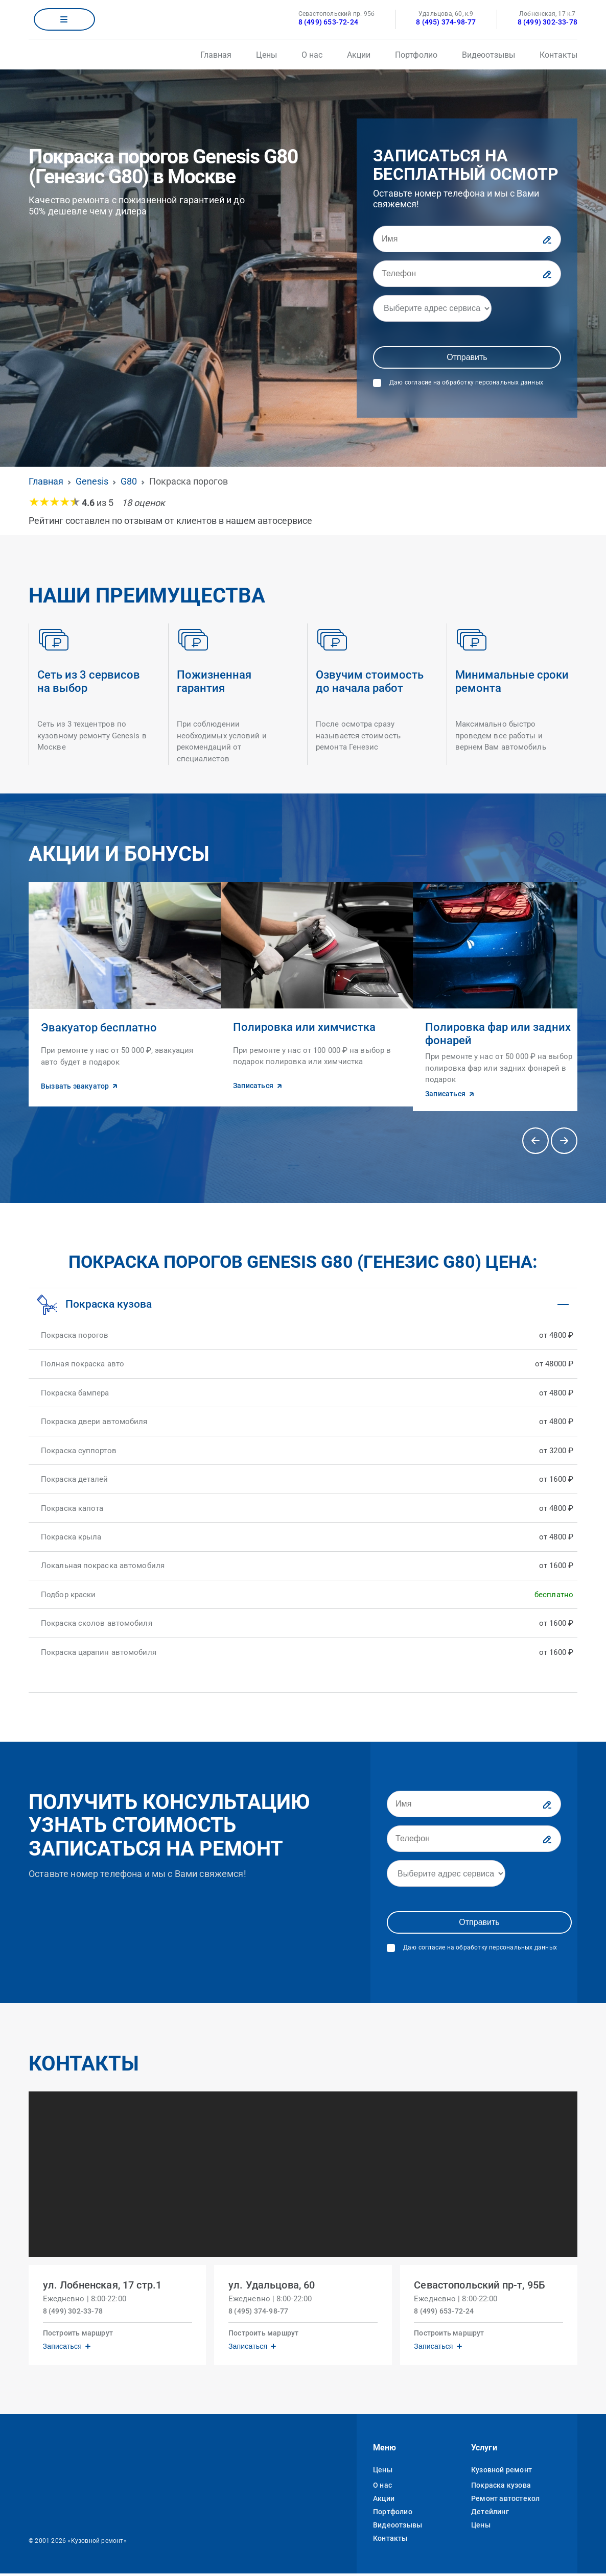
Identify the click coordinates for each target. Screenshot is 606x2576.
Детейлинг (490, 2514)
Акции (358, 55)
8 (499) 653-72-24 (328, 22)
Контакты (558, 55)
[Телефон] (467, 273)
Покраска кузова (501, 2488)
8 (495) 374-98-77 (446, 22)
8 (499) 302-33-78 (547, 22)
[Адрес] (432, 308)
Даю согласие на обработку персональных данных (466, 382)
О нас (311, 55)
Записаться (64, 2346)
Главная (215, 55)
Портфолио (416, 55)
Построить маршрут (80, 2333)
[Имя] (467, 239)
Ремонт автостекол (505, 2501)
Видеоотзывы (488, 55)
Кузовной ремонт (501, 2472)
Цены (266, 55)
